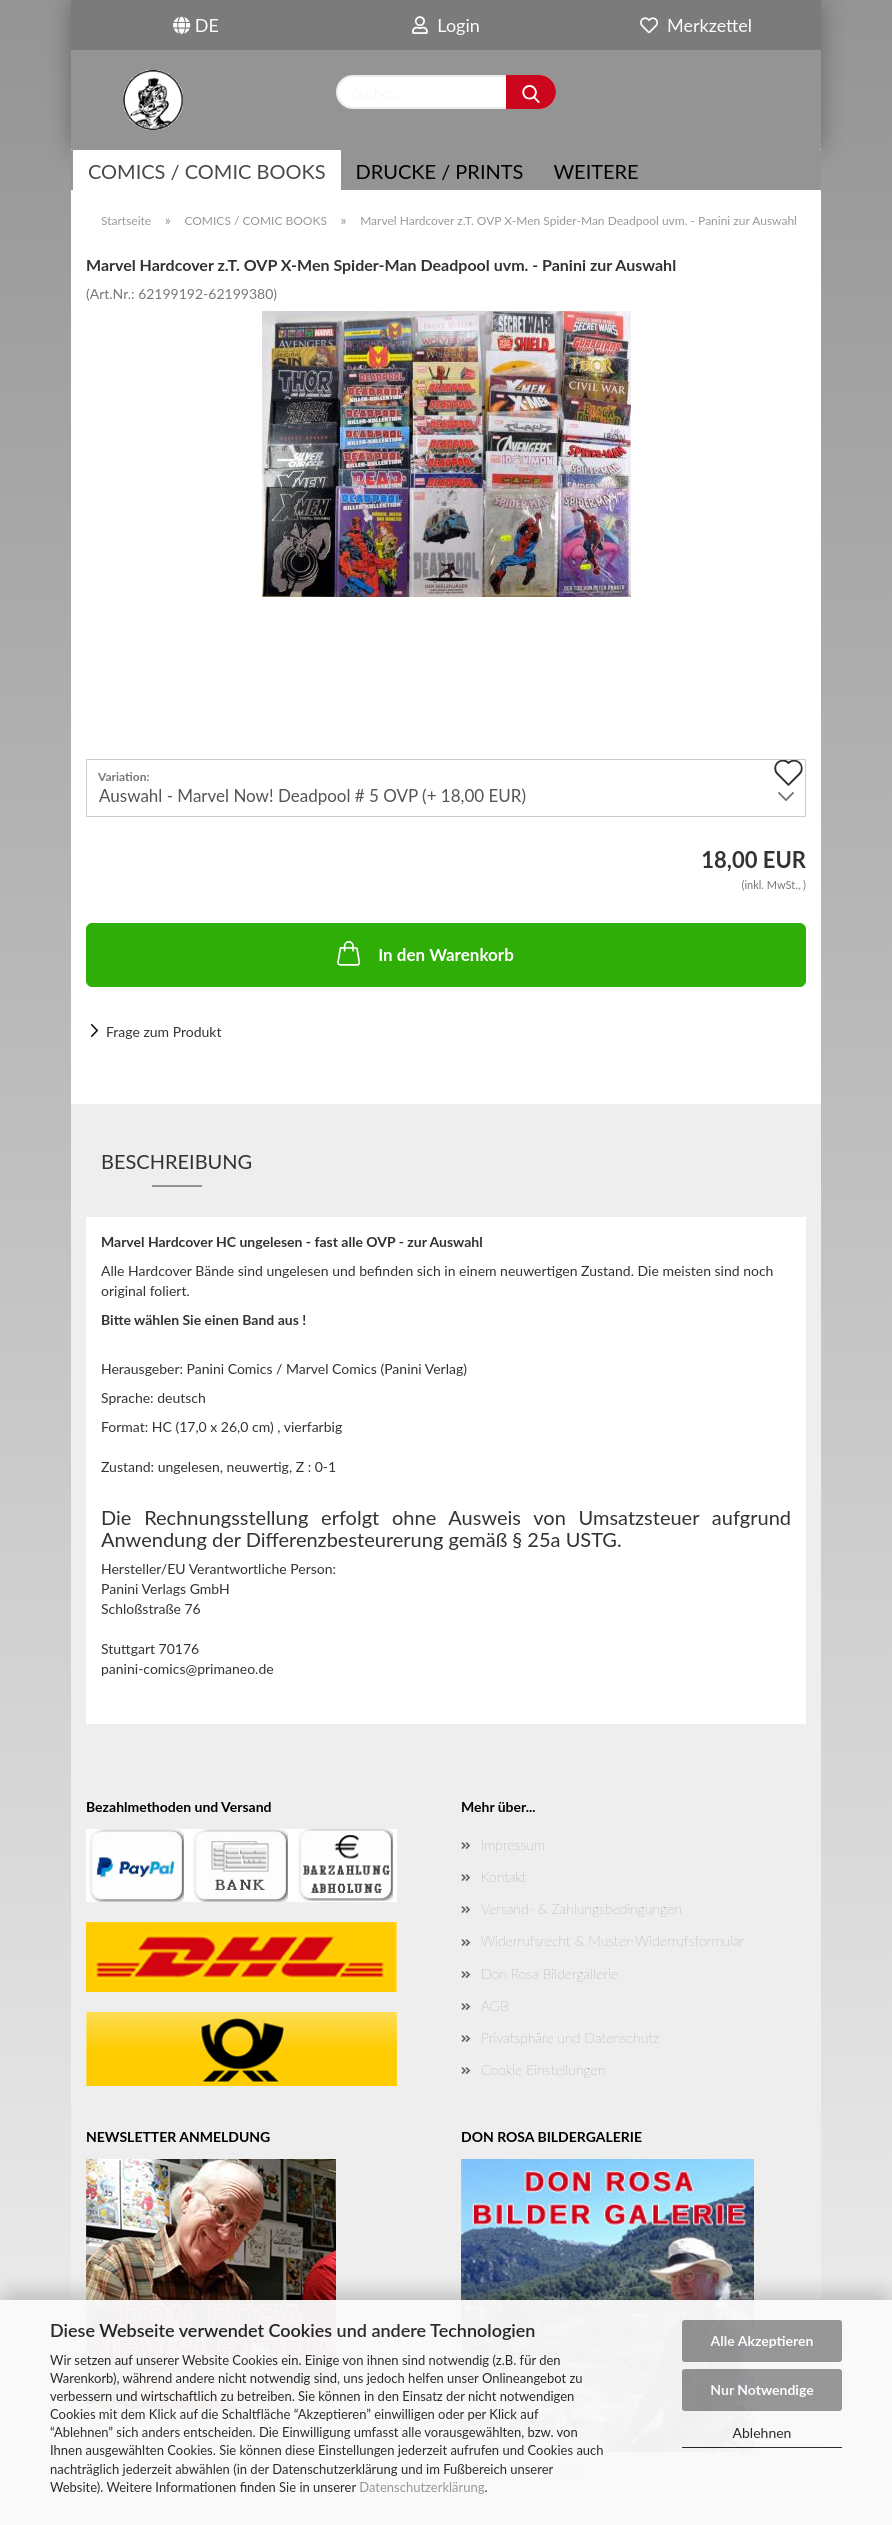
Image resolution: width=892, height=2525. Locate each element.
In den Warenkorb (423, 953)
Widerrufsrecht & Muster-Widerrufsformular (612, 1940)
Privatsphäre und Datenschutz (570, 2037)
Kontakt (503, 1876)
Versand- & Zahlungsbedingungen (581, 1908)
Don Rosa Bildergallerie (549, 1973)
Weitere (595, 171)
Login (446, 25)
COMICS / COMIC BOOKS (207, 171)
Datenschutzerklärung (421, 2487)
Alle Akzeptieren (762, 2340)
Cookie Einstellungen (543, 2069)
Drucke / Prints (440, 171)
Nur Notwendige (761, 2389)
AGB (495, 2005)
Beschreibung (176, 1161)
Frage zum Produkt (163, 1031)
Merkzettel (696, 25)
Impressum (513, 1844)
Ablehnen (762, 2432)
